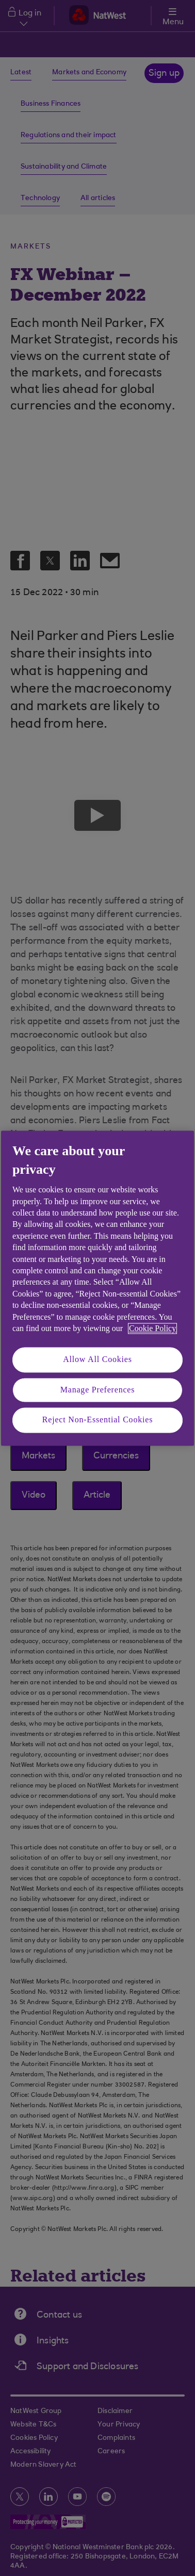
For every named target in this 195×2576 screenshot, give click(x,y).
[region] (97, 1288)
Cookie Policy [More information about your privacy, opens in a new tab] (152, 1328)
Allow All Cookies (97, 1359)
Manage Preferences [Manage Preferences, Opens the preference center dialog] (97, 1389)
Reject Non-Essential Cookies (97, 1420)
